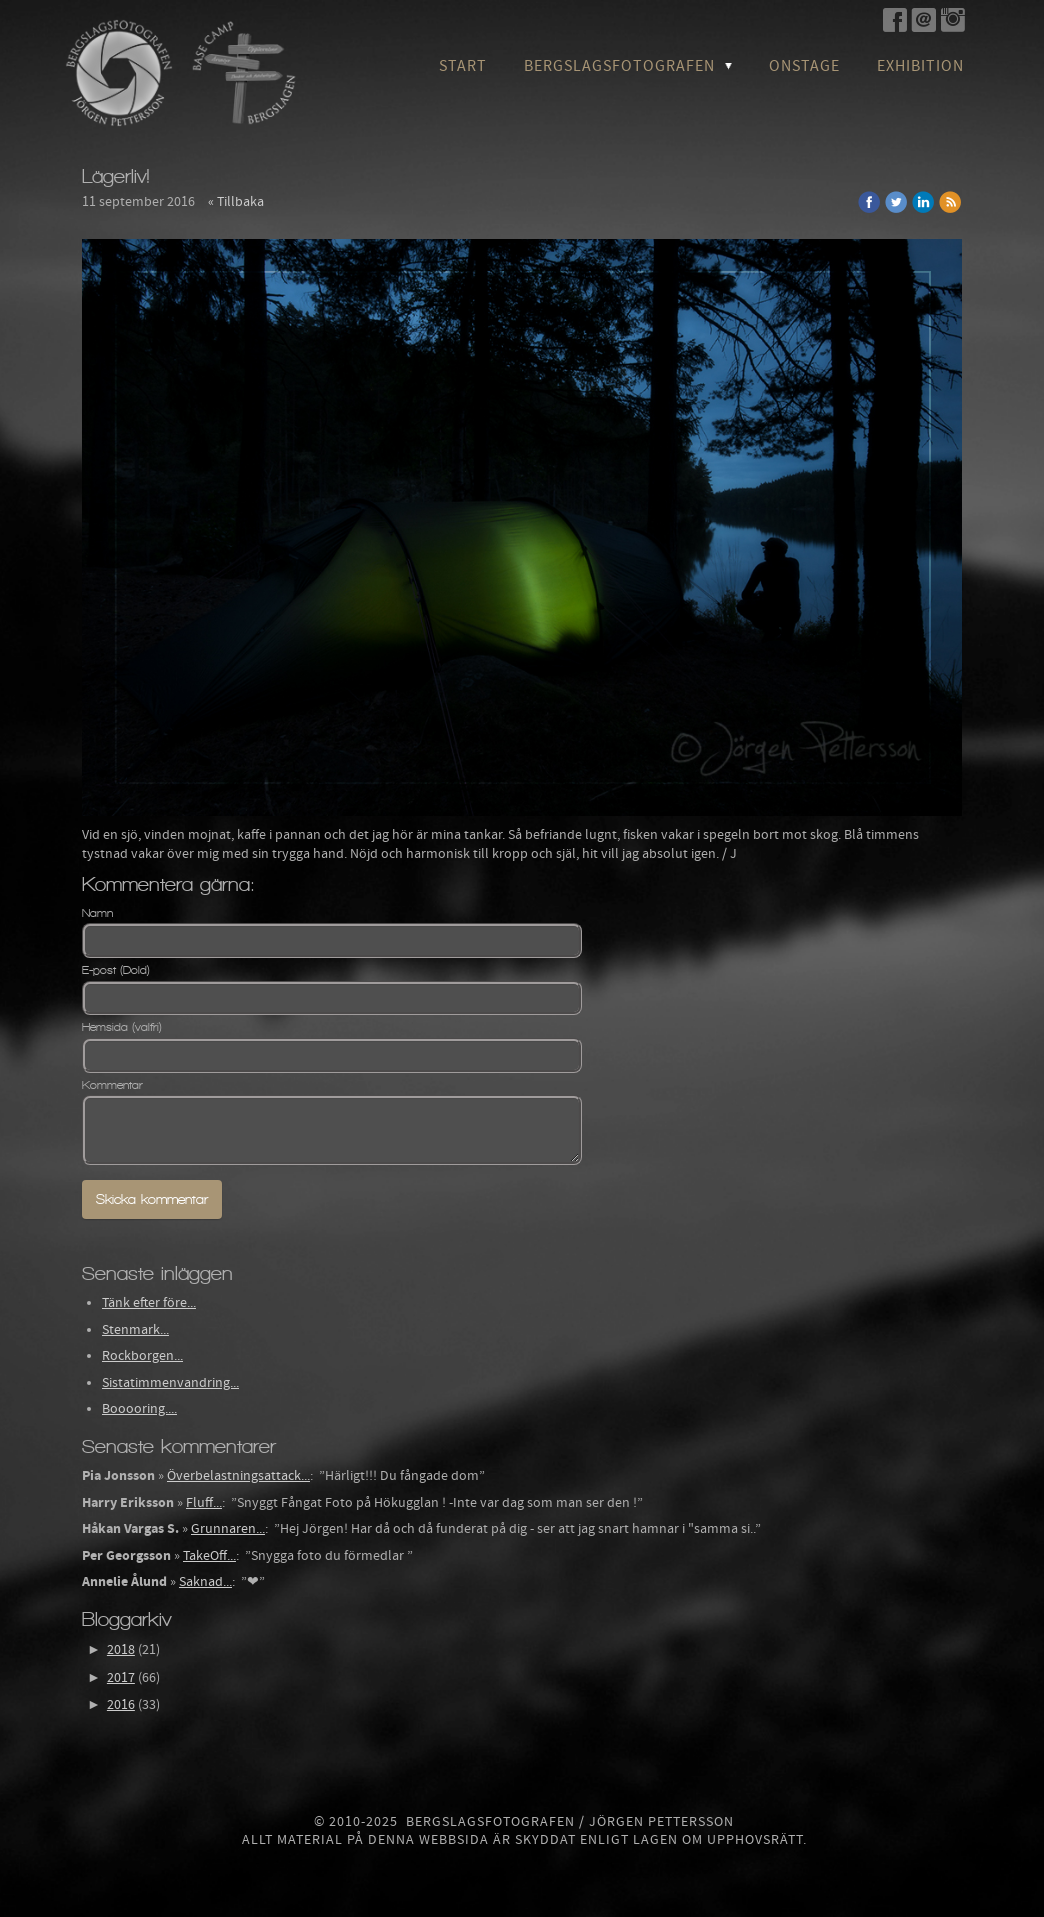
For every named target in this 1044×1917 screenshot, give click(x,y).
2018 (121, 1650)
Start (463, 66)
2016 (121, 1705)
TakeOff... (209, 1556)
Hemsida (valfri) (122, 1027)
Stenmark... (135, 1330)
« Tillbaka (236, 202)
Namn (97, 913)
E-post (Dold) (116, 970)
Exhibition (920, 66)
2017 (121, 1678)
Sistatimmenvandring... (170, 1383)
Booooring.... (139, 1409)
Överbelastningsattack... (238, 1476)
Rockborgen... (142, 1356)
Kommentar (112, 1085)
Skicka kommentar (152, 1199)
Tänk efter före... (149, 1303)
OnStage (804, 66)
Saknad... (205, 1582)
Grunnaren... (228, 1529)
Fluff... (204, 1503)
